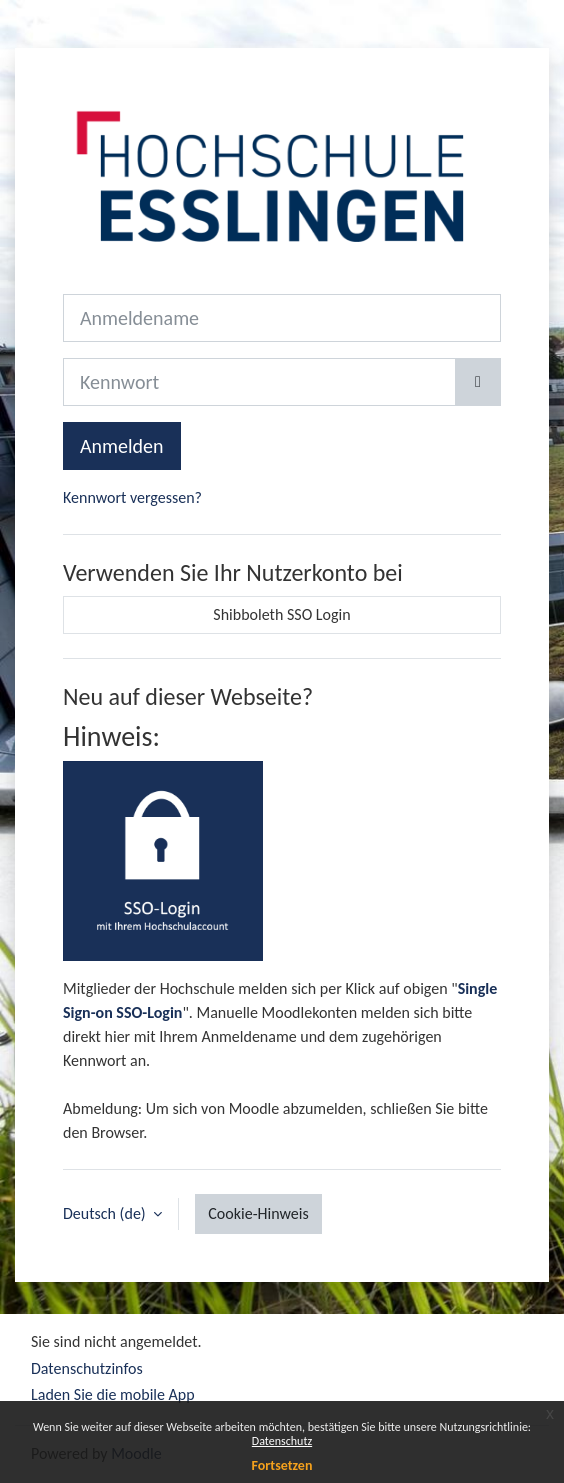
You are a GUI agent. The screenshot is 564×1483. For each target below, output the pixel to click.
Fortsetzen (282, 1465)
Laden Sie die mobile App (113, 1394)
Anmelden (122, 446)
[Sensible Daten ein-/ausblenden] (478, 382)
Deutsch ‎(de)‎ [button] (106, 1213)
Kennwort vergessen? (132, 497)
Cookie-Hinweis (258, 1213)
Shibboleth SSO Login (281, 614)
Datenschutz (282, 1441)
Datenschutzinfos (87, 1368)
